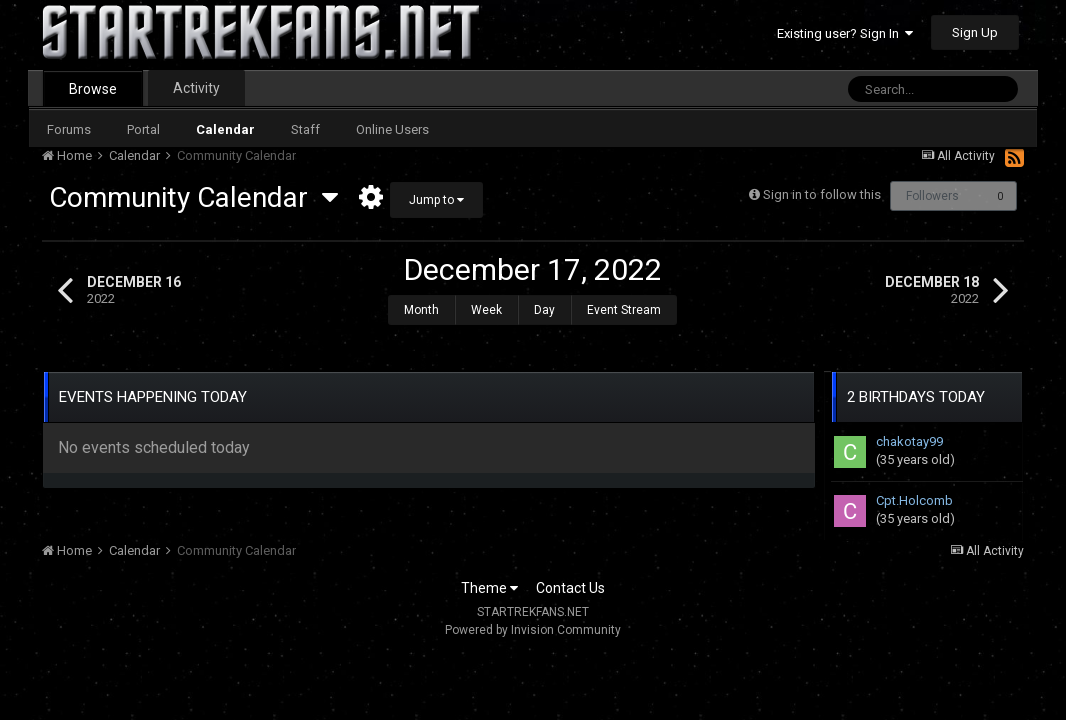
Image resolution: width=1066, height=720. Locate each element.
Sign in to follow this (822, 194)
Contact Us (570, 578)
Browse (93, 89)
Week (486, 310)
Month (421, 310)
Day (544, 310)
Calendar (225, 129)
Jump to (436, 200)
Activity (196, 88)
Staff (305, 129)
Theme (489, 578)
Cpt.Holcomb (914, 490)
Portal (143, 129)
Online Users (392, 129)
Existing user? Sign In (845, 33)
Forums (69, 129)
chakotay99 (909, 431)
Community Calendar (193, 197)
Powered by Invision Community (533, 620)
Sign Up (975, 32)
